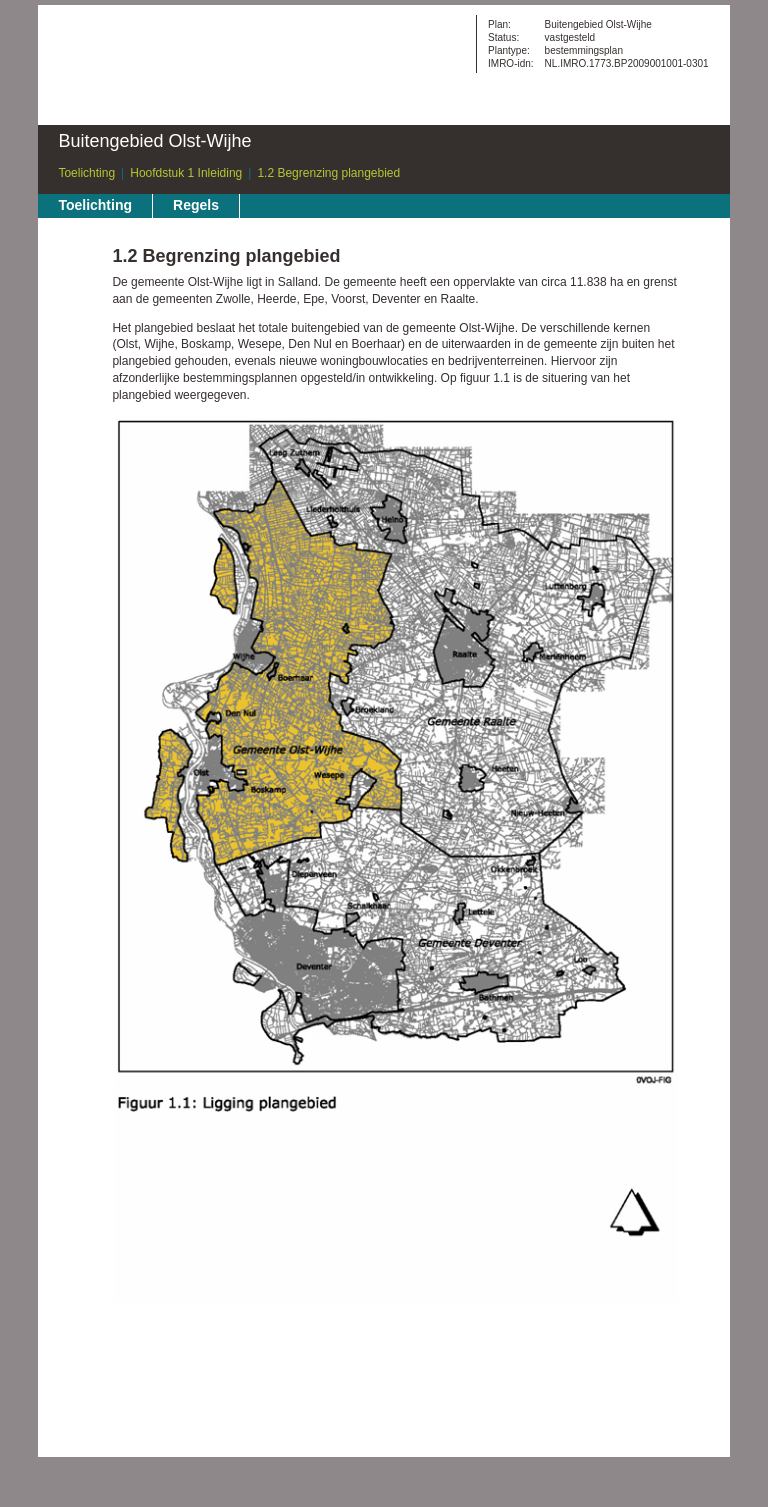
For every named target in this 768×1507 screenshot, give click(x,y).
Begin (75, 265)
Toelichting (86, 173)
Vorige (75, 295)
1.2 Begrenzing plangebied (328, 173)
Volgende (75, 325)
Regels (196, 205)
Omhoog (75, 355)
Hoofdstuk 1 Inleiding (186, 173)
